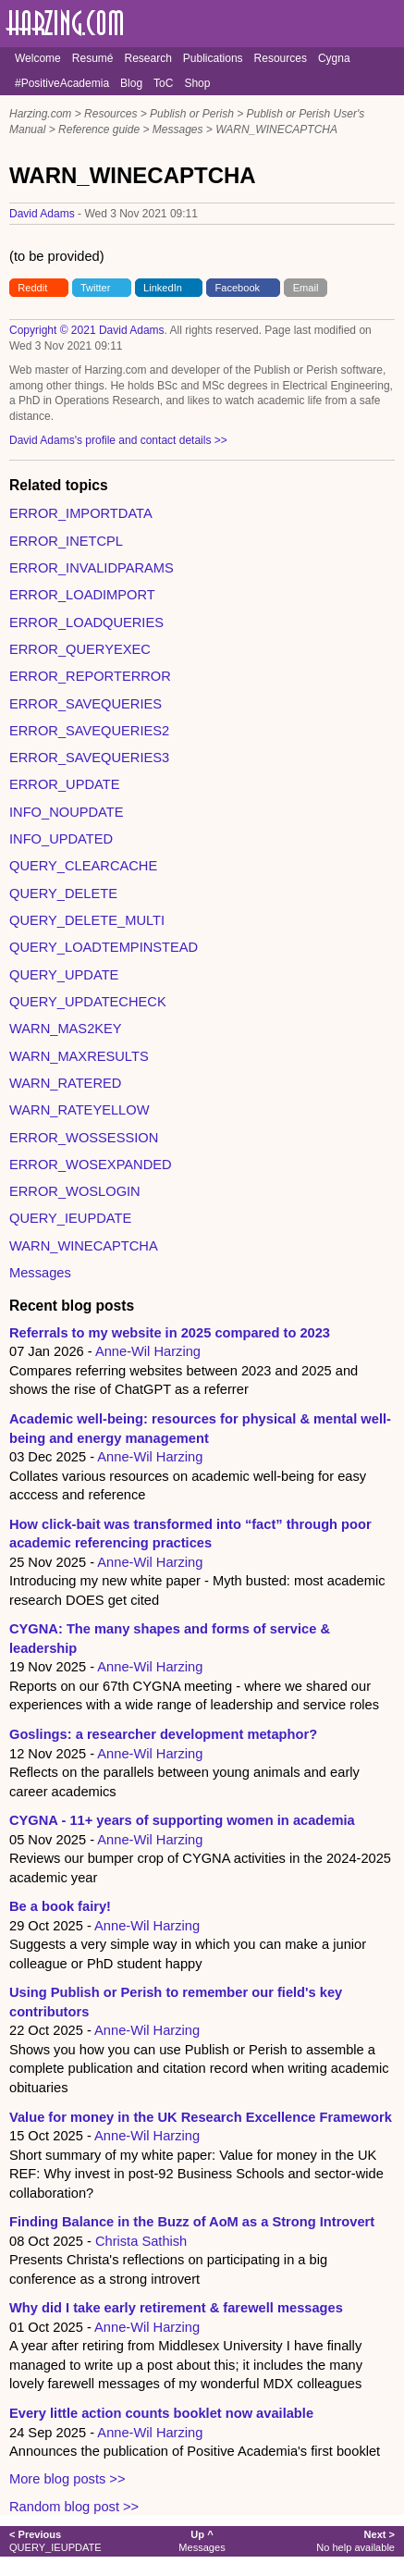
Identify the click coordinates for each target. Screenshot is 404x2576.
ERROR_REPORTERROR (90, 676)
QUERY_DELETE (63, 893)
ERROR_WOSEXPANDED (90, 1164)
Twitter (95, 287)
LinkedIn (162, 287)
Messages (178, 129)
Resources (280, 58)
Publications (213, 58)
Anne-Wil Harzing (148, 1351)
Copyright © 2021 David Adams (87, 330)
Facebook (238, 287)
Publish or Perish (192, 113)
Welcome (38, 58)
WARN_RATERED (65, 1083)
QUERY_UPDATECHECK (87, 1001)
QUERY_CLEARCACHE (83, 865)
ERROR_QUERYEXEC (80, 649)
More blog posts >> (67, 2478)
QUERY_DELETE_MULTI (87, 920)
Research (147, 58)
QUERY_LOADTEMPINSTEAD (103, 947)
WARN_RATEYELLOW (79, 1110)
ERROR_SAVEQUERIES (85, 703)
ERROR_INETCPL (66, 541)
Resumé (93, 58)
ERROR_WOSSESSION (83, 1137)
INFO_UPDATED (61, 839)
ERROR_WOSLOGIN (75, 1191)
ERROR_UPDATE (64, 784)
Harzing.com (40, 113)
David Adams (42, 213)
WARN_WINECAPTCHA (276, 129)
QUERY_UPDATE (63, 975)
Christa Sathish (141, 2241)
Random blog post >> (74, 2506)
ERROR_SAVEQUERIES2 (89, 730)
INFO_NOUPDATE (66, 812)
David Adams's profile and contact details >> (118, 440)
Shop (197, 83)
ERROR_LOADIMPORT (82, 594)
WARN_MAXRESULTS (79, 1056)
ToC (163, 83)
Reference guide (99, 129)
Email (306, 287)
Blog (131, 83)
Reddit (32, 287)
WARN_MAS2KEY (65, 1028)
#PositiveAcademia (62, 83)
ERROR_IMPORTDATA (81, 513)
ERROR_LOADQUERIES (86, 622)
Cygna (334, 58)
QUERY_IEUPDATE (70, 1218)
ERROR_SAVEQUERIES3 (89, 757)
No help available (355, 2540)
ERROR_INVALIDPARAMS (91, 568)
